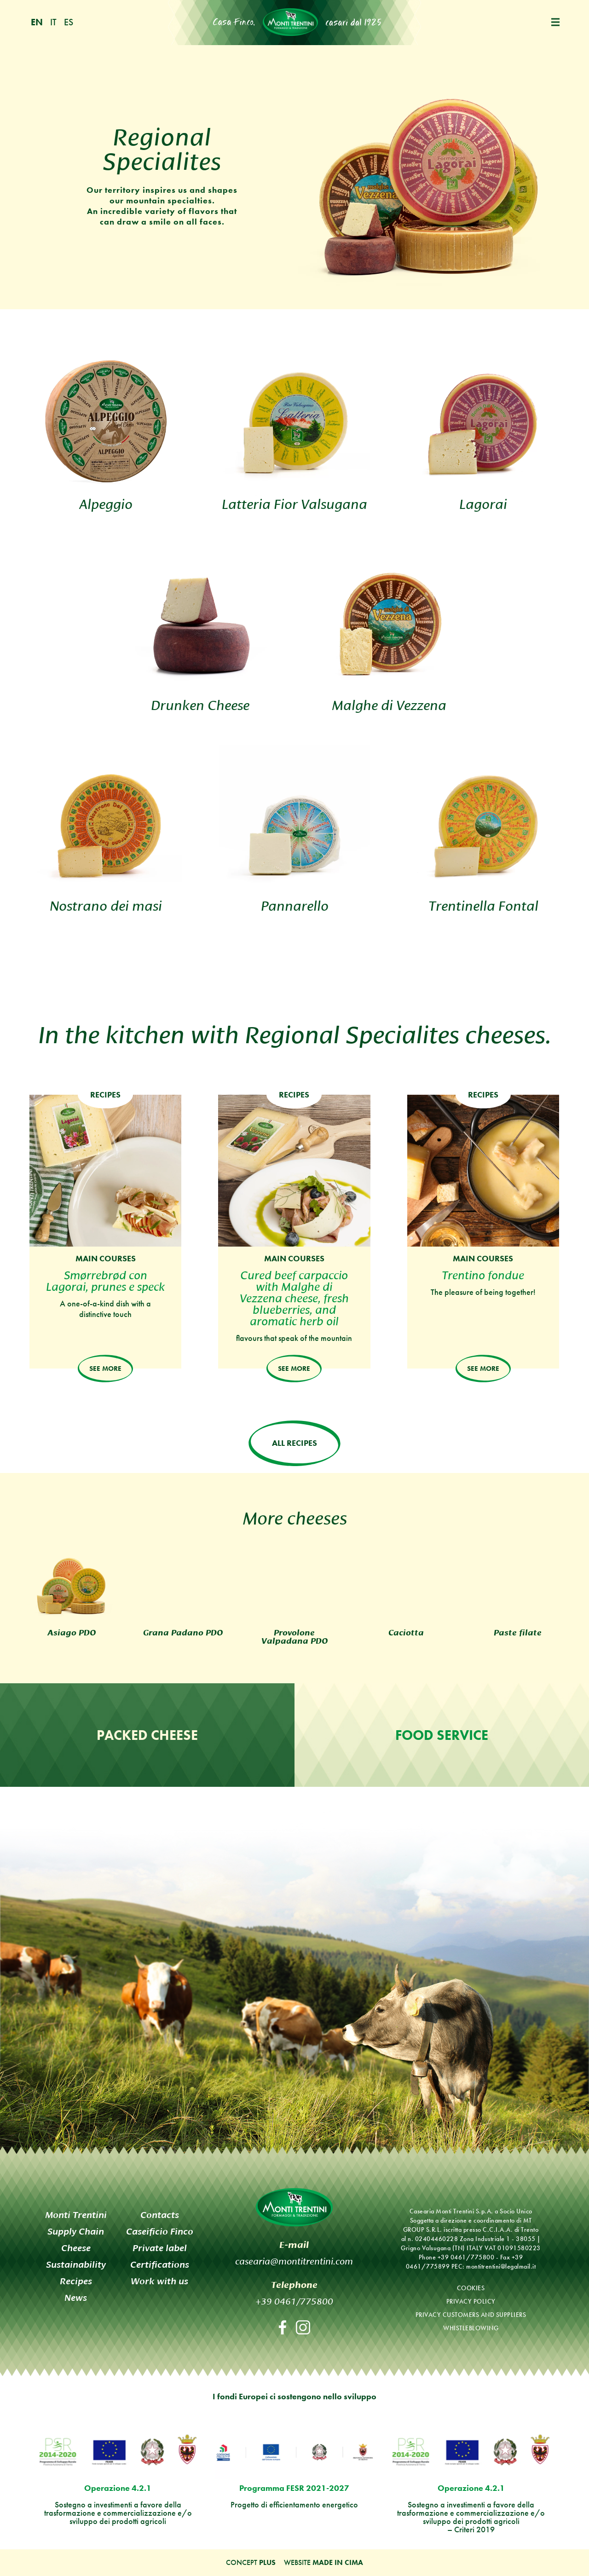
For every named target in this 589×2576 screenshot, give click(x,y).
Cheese (76, 2248)
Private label (160, 2248)
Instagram (303, 2327)
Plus (267, 2562)
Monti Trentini (290, 22)
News (75, 2298)
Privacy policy (471, 2302)
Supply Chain (75, 2231)
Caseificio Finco (159, 2231)
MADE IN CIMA (337, 2562)
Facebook (282, 2327)
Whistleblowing (470, 2328)
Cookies (471, 2288)
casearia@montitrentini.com (294, 2260)
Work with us (159, 2281)
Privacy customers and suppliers (471, 2315)
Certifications (159, 2264)
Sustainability (76, 2264)
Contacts (159, 2215)
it (53, 22)
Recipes (76, 2281)
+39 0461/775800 (294, 2300)
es (68, 22)
